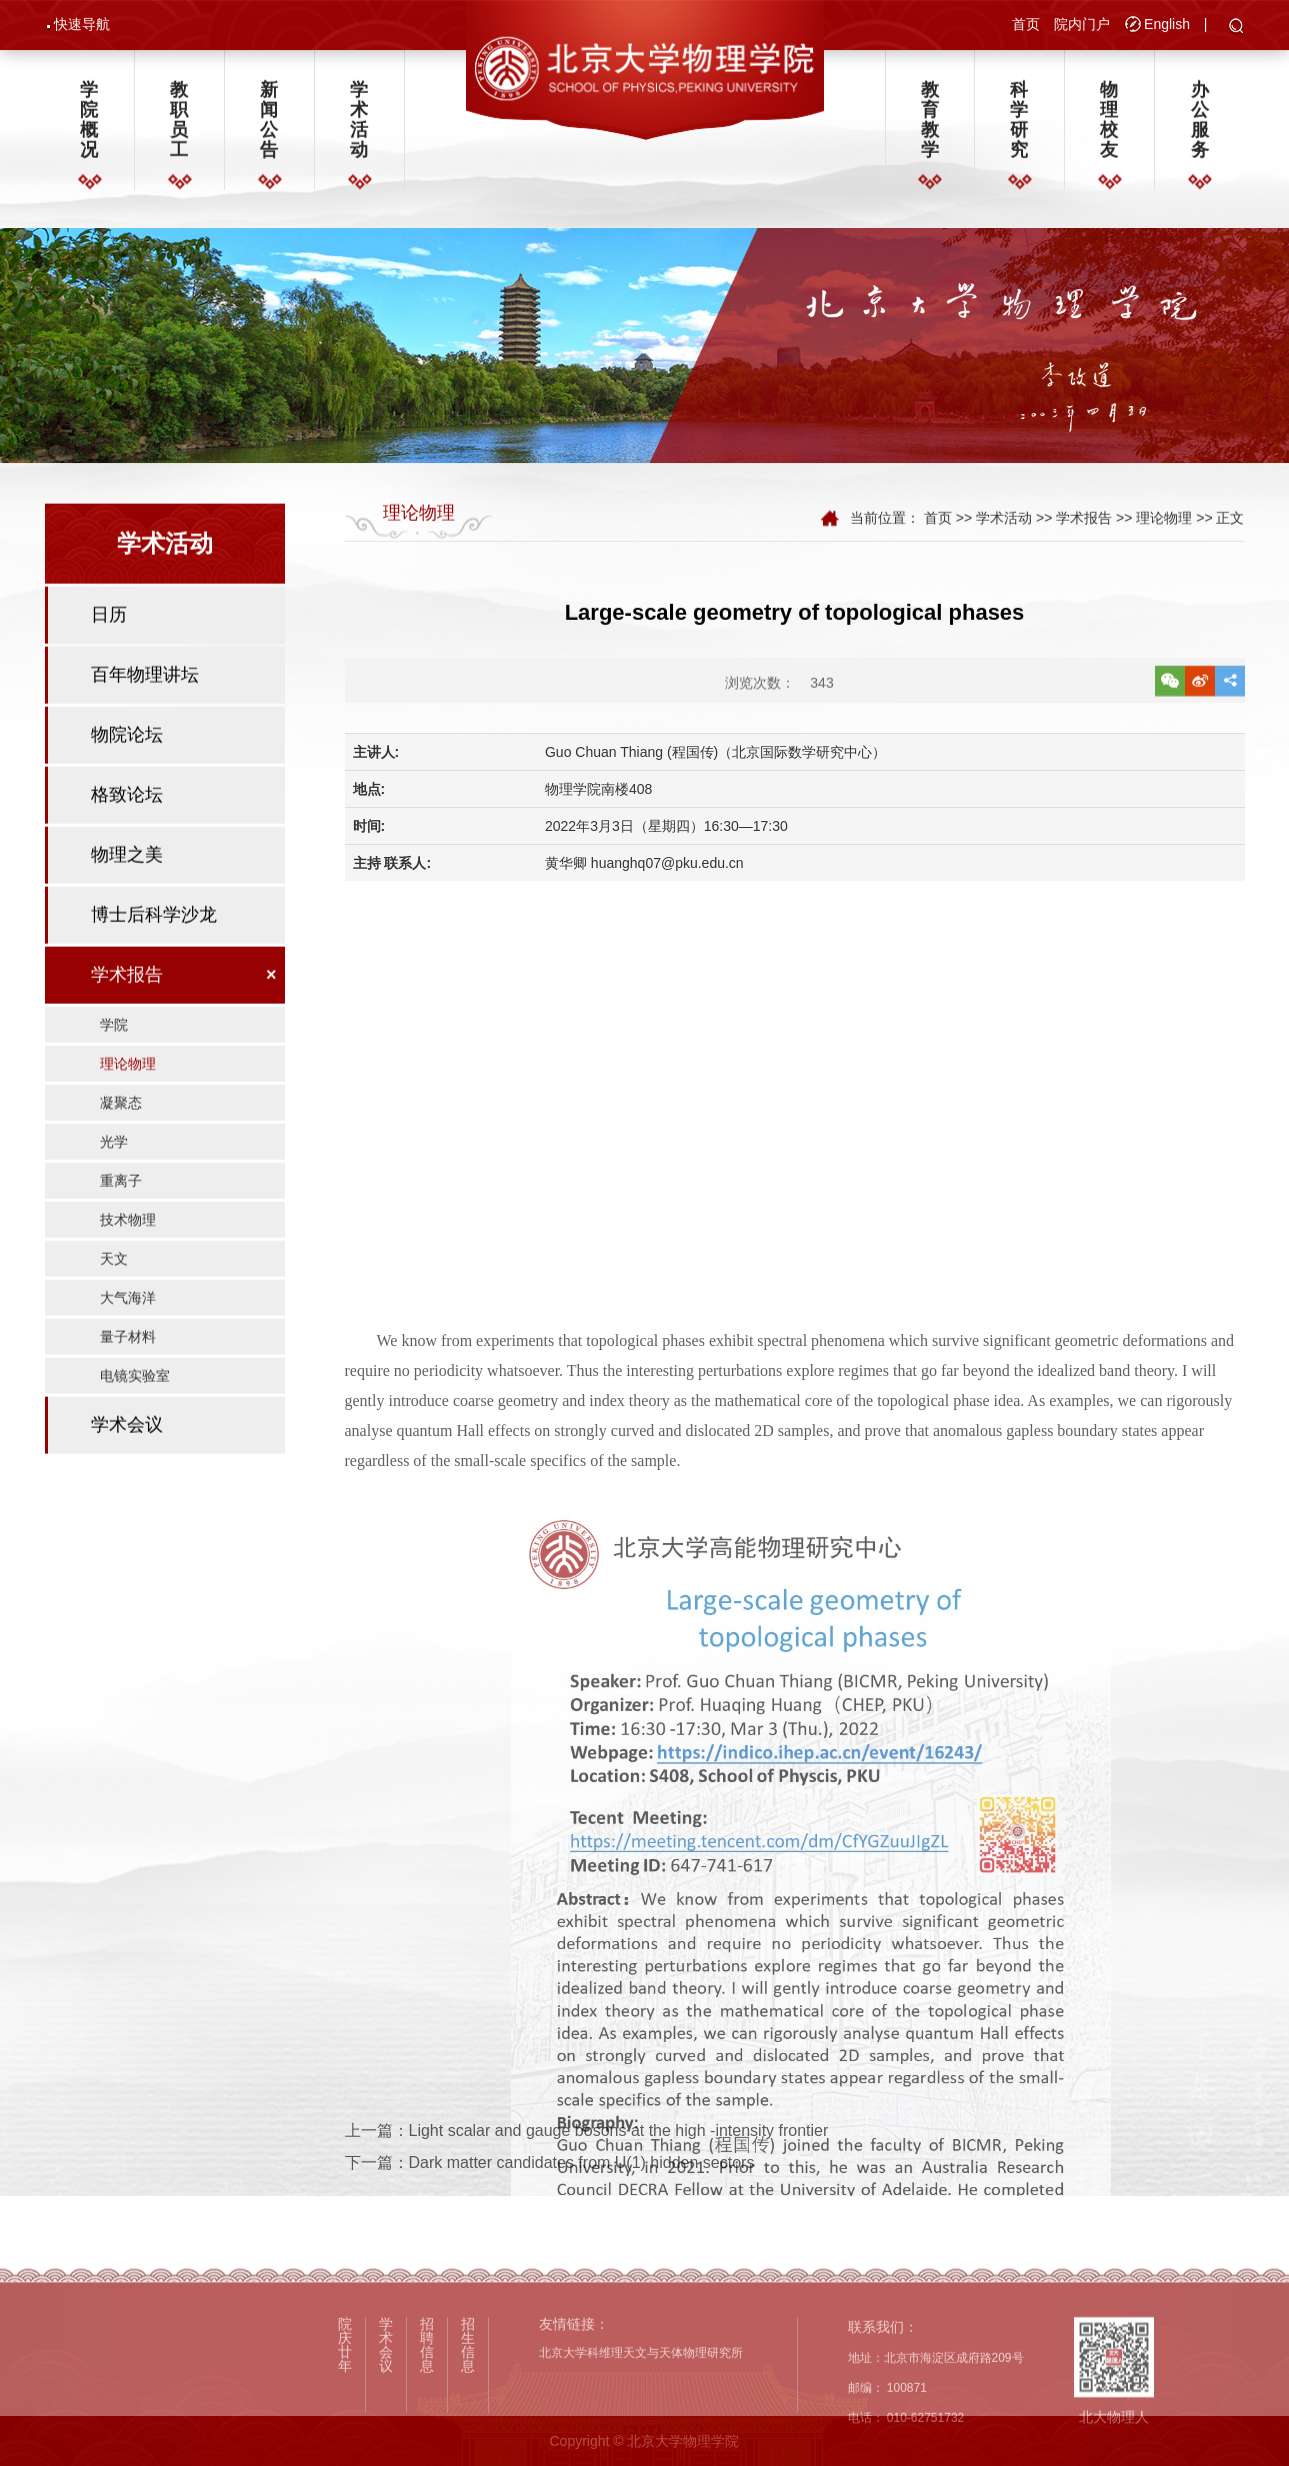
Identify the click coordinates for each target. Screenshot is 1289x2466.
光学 (114, 1180)
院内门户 (1082, 26)
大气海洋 (128, 1336)
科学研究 (1019, 127)
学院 (114, 1063)
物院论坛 (127, 773)
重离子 (121, 1219)
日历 (109, 653)
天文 (114, 1297)
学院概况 (89, 127)
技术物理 (128, 1258)
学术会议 (127, 1463)
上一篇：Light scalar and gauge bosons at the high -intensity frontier (587, 2159)
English (1167, 26)
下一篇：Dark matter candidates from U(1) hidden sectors (550, 2192)
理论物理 (128, 1102)
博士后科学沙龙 (154, 953)
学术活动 (359, 127)
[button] (1236, 29)
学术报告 (127, 1013)
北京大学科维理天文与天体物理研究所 (641, 2458)
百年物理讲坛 (145, 713)
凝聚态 (121, 1141)
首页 (1026, 26)
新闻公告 (269, 127)
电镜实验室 (135, 1414)
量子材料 (128, 1375)
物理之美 (127, 893)
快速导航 (82, 26)
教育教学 (930, 127)
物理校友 (1109, 127)
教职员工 (179, 127)
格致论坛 (127, 833)
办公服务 (1200, 127)
